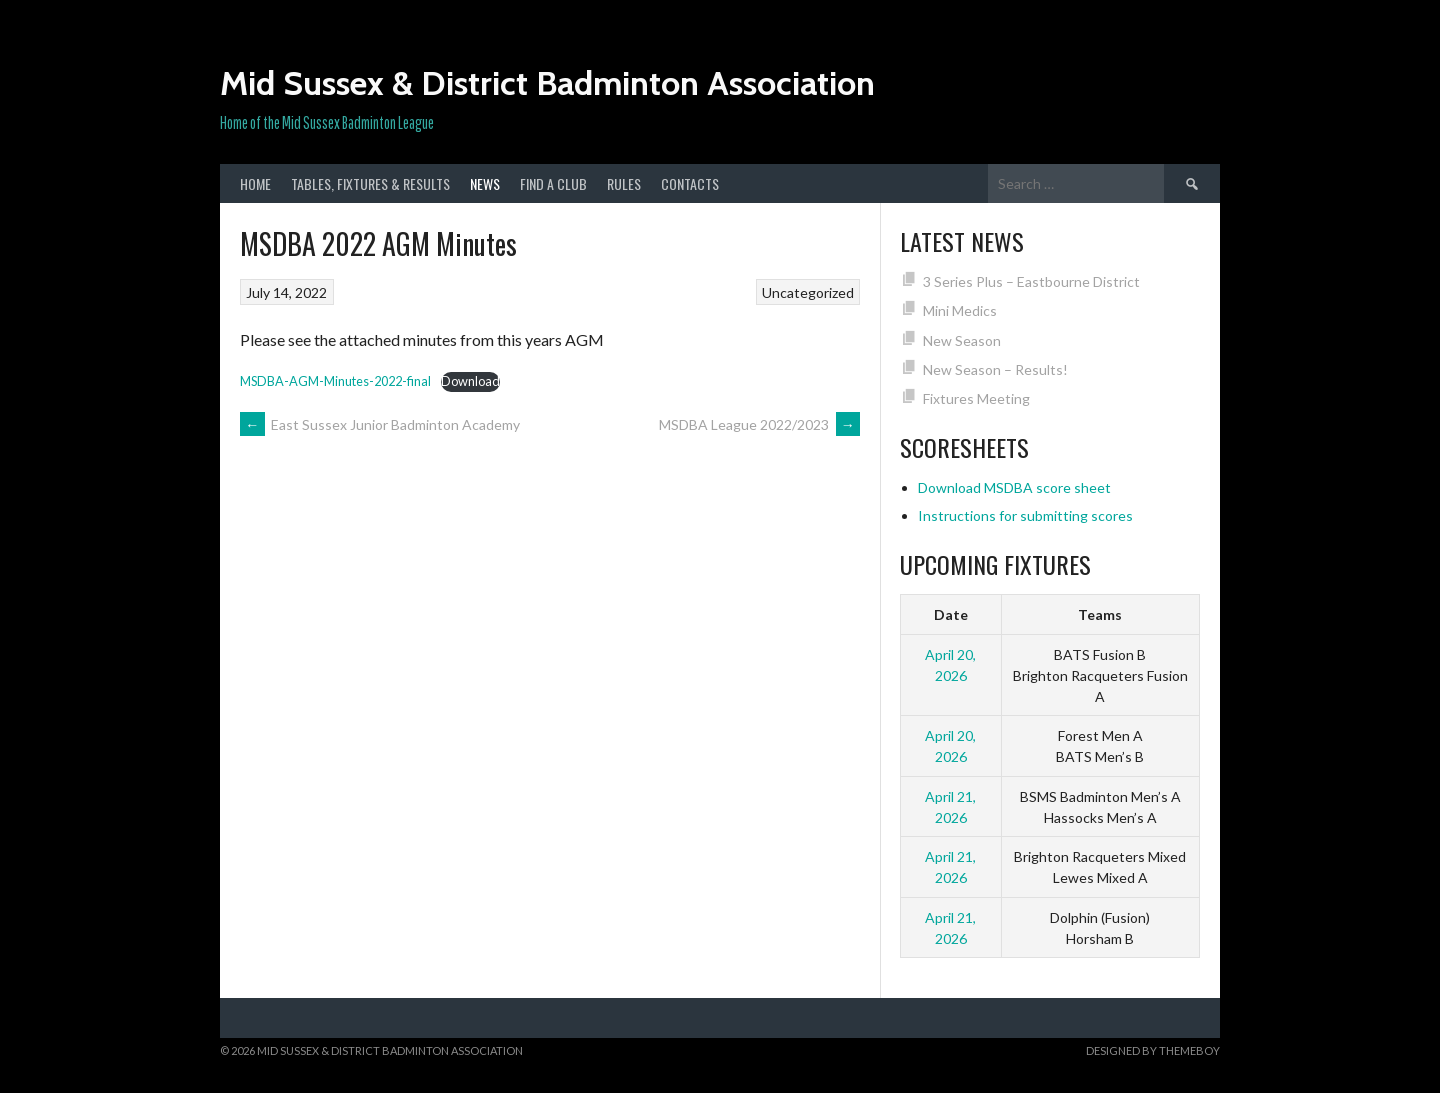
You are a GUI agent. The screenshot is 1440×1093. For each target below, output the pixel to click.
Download (470, 381)
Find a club (553, 183)
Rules (624, 183)
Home (255, 183)
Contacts (690, 183)
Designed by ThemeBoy (1153, 1050)
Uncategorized (808, 292)
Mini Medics (960, 310)
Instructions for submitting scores (1025, 515)
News (485, 183)
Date (951, 614)
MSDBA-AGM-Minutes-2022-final (335, 381)
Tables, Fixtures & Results (370, 183)
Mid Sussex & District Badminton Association (547, 83)
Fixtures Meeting (976, 398)
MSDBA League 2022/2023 (759, 424)
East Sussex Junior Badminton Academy (380, 424)
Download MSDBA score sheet (1014, 487)
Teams (1100, 614)
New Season (962, 340)
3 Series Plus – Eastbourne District (1031, 281)
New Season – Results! (995, 369)
